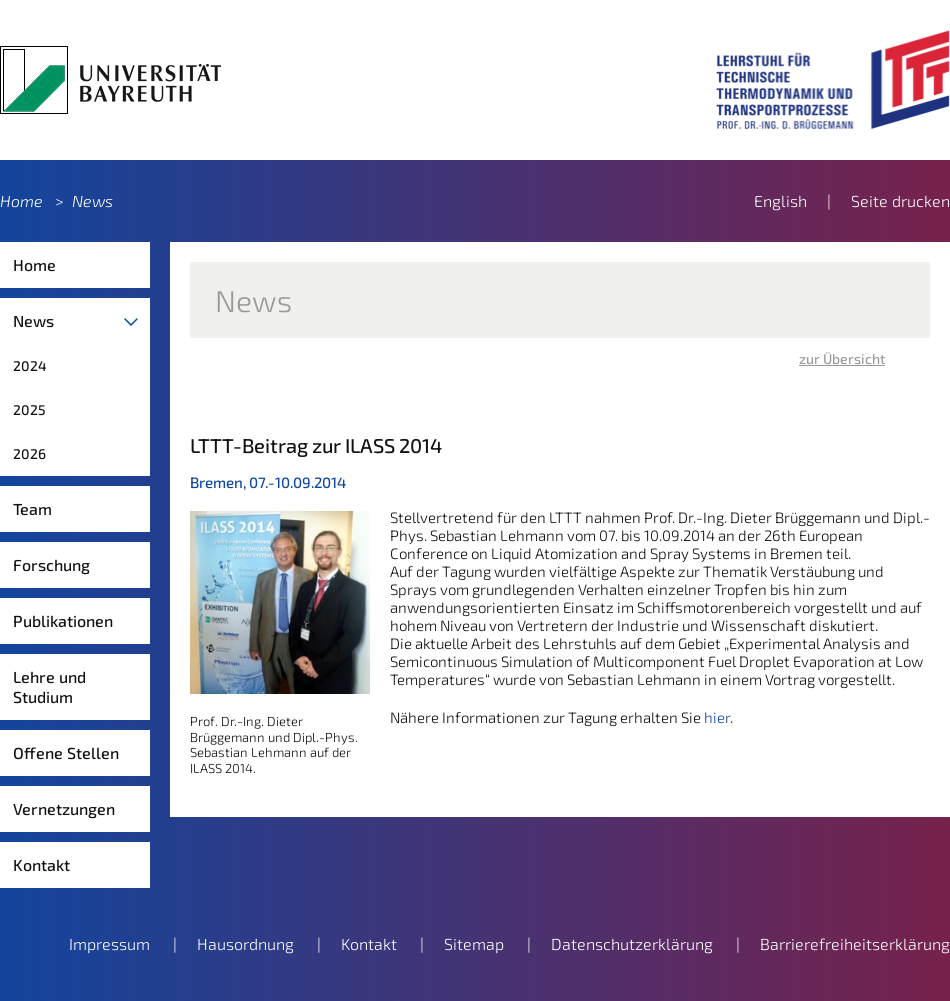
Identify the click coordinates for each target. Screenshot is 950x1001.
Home (21, 200)
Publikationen (63, 620)
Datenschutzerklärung (632, 943)
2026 (29, 453)
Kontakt (41, 864)
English (780, 200)
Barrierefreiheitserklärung (855, 943)
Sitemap (474, 943)
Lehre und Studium (49, 686)
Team (32, 508)
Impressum (109, 943)
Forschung (51, 564)
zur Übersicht (842, 358)
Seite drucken (900, 200)
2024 (30, 365)
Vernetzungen (64, 808)
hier (717, 717)
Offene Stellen (66, 752)
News (92, 200)
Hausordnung (245, 943)
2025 (29, 409)
